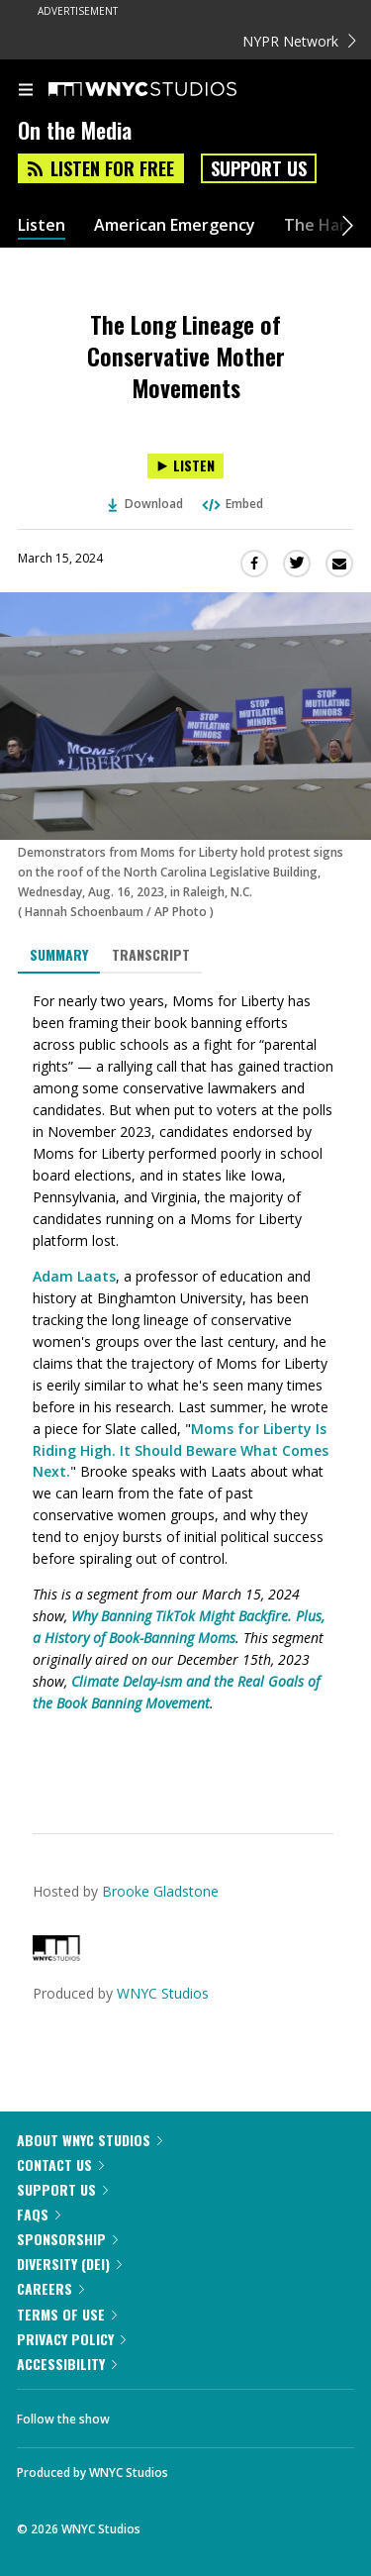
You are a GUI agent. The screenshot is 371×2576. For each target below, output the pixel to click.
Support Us (259, 168)
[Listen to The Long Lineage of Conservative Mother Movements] (185, 466)
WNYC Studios (163, 1993)
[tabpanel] (185, 1388)
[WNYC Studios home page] (167, 90)
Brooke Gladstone (160, 1891)
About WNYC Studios (89, 2139)
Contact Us (60, 2164)
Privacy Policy (71, 2338)
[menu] (26, 91)
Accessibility (67, 2363)
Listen (41, 225)
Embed (231, 503)
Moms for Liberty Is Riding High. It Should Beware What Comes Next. (180, 1450)
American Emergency (174, 225)
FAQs (38, 2214)
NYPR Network (299, 41)
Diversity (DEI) (69, 2263)
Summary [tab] (59, 954)
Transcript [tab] (151, 954)
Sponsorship (67, 2238)
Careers (50, 2288)
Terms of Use (67, 2314)
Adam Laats (74, 1276)
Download (145, 503)
